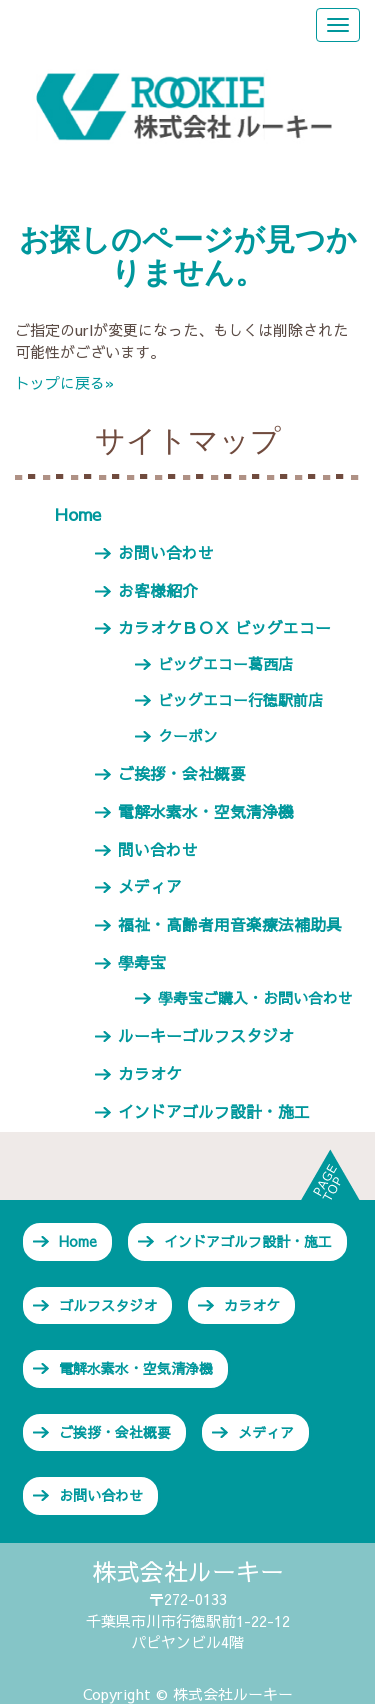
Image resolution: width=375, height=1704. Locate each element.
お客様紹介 (158, 590)
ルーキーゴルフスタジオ (206, 1035)
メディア (150, 886)
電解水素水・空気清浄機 (206, 811)
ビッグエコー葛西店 (225, 664)
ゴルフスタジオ (108, 1305)
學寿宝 (142, 962)
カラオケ (150, 1073)
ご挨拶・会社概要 (182, 773)
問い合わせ (158, 849)
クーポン (188, 736)
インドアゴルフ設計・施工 (214, 1111)
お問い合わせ (166, 552)
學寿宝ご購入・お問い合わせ (255, 998)
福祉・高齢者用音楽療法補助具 (230, 924)
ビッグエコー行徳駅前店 (240, 700)
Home (78, 514)
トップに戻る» (64, 382)
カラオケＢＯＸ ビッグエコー (224, 627)
